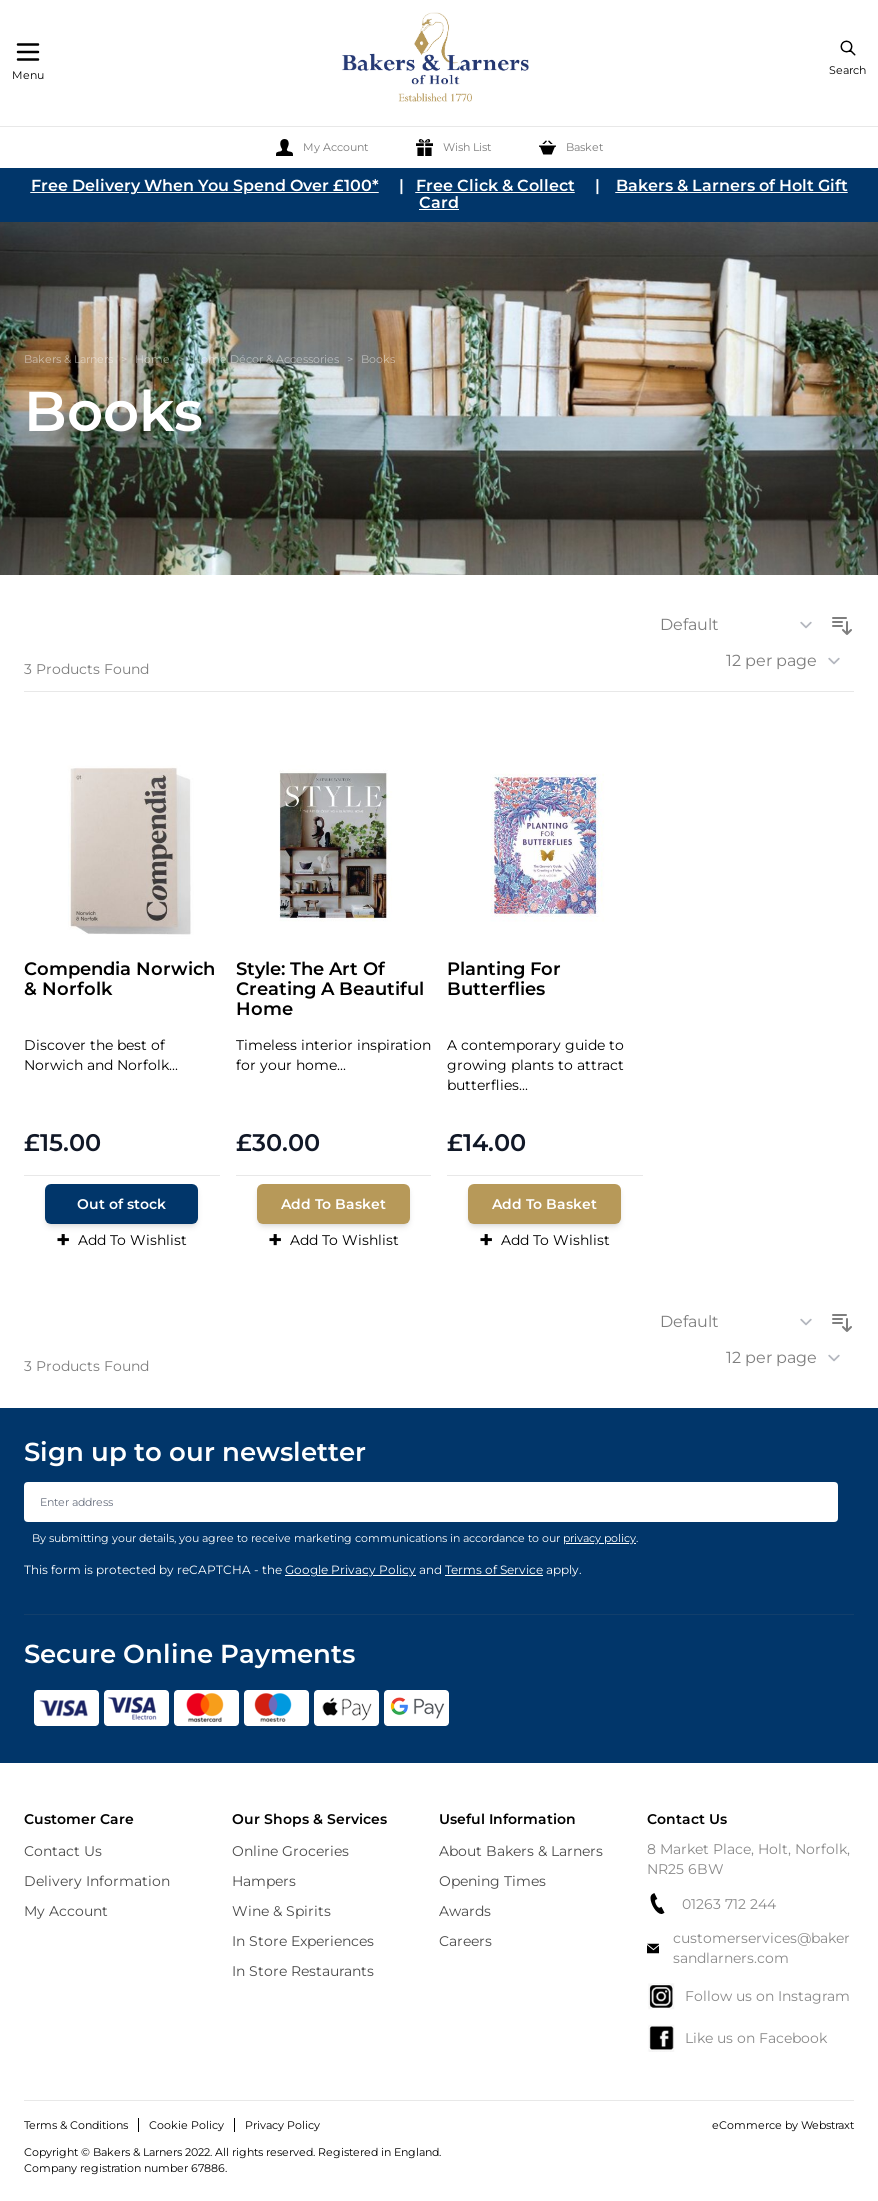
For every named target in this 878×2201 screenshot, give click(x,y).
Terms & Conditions (76, 2125)
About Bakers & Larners (521, 1851)
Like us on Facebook (737, 2038)
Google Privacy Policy (350, 1569)
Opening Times (492, 1881)
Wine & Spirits (281, 1911)
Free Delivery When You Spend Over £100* (205, 185)
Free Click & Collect (495, 185)
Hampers (264, 1881)
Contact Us (63, 1851)
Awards (465, 1911)
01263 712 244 (711, 1903)
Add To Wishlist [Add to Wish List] (121, 1240)
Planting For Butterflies (504, 979)
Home (152, 359)
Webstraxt (827, 2125)
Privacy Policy (282, 2125)
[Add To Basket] (333, 1204)
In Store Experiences (303, 1941)
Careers (465, 1941)
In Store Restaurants (303, 1971)
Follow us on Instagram (748, 1996)
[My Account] (322, 147)
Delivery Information (97, 1881)
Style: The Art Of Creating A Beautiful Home (330, 989)
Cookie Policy (186, 2125)
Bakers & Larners (68, 359)
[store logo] (437, 60)
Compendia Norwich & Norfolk (119, 979)
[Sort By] (743, 625)
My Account (66, 1911)
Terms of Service (494, 1569)
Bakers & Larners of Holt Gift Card (633, 194)
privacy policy (599, 1538)
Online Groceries (290, 1851)
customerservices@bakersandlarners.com (749, 1948)
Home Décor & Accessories (265, 359)
